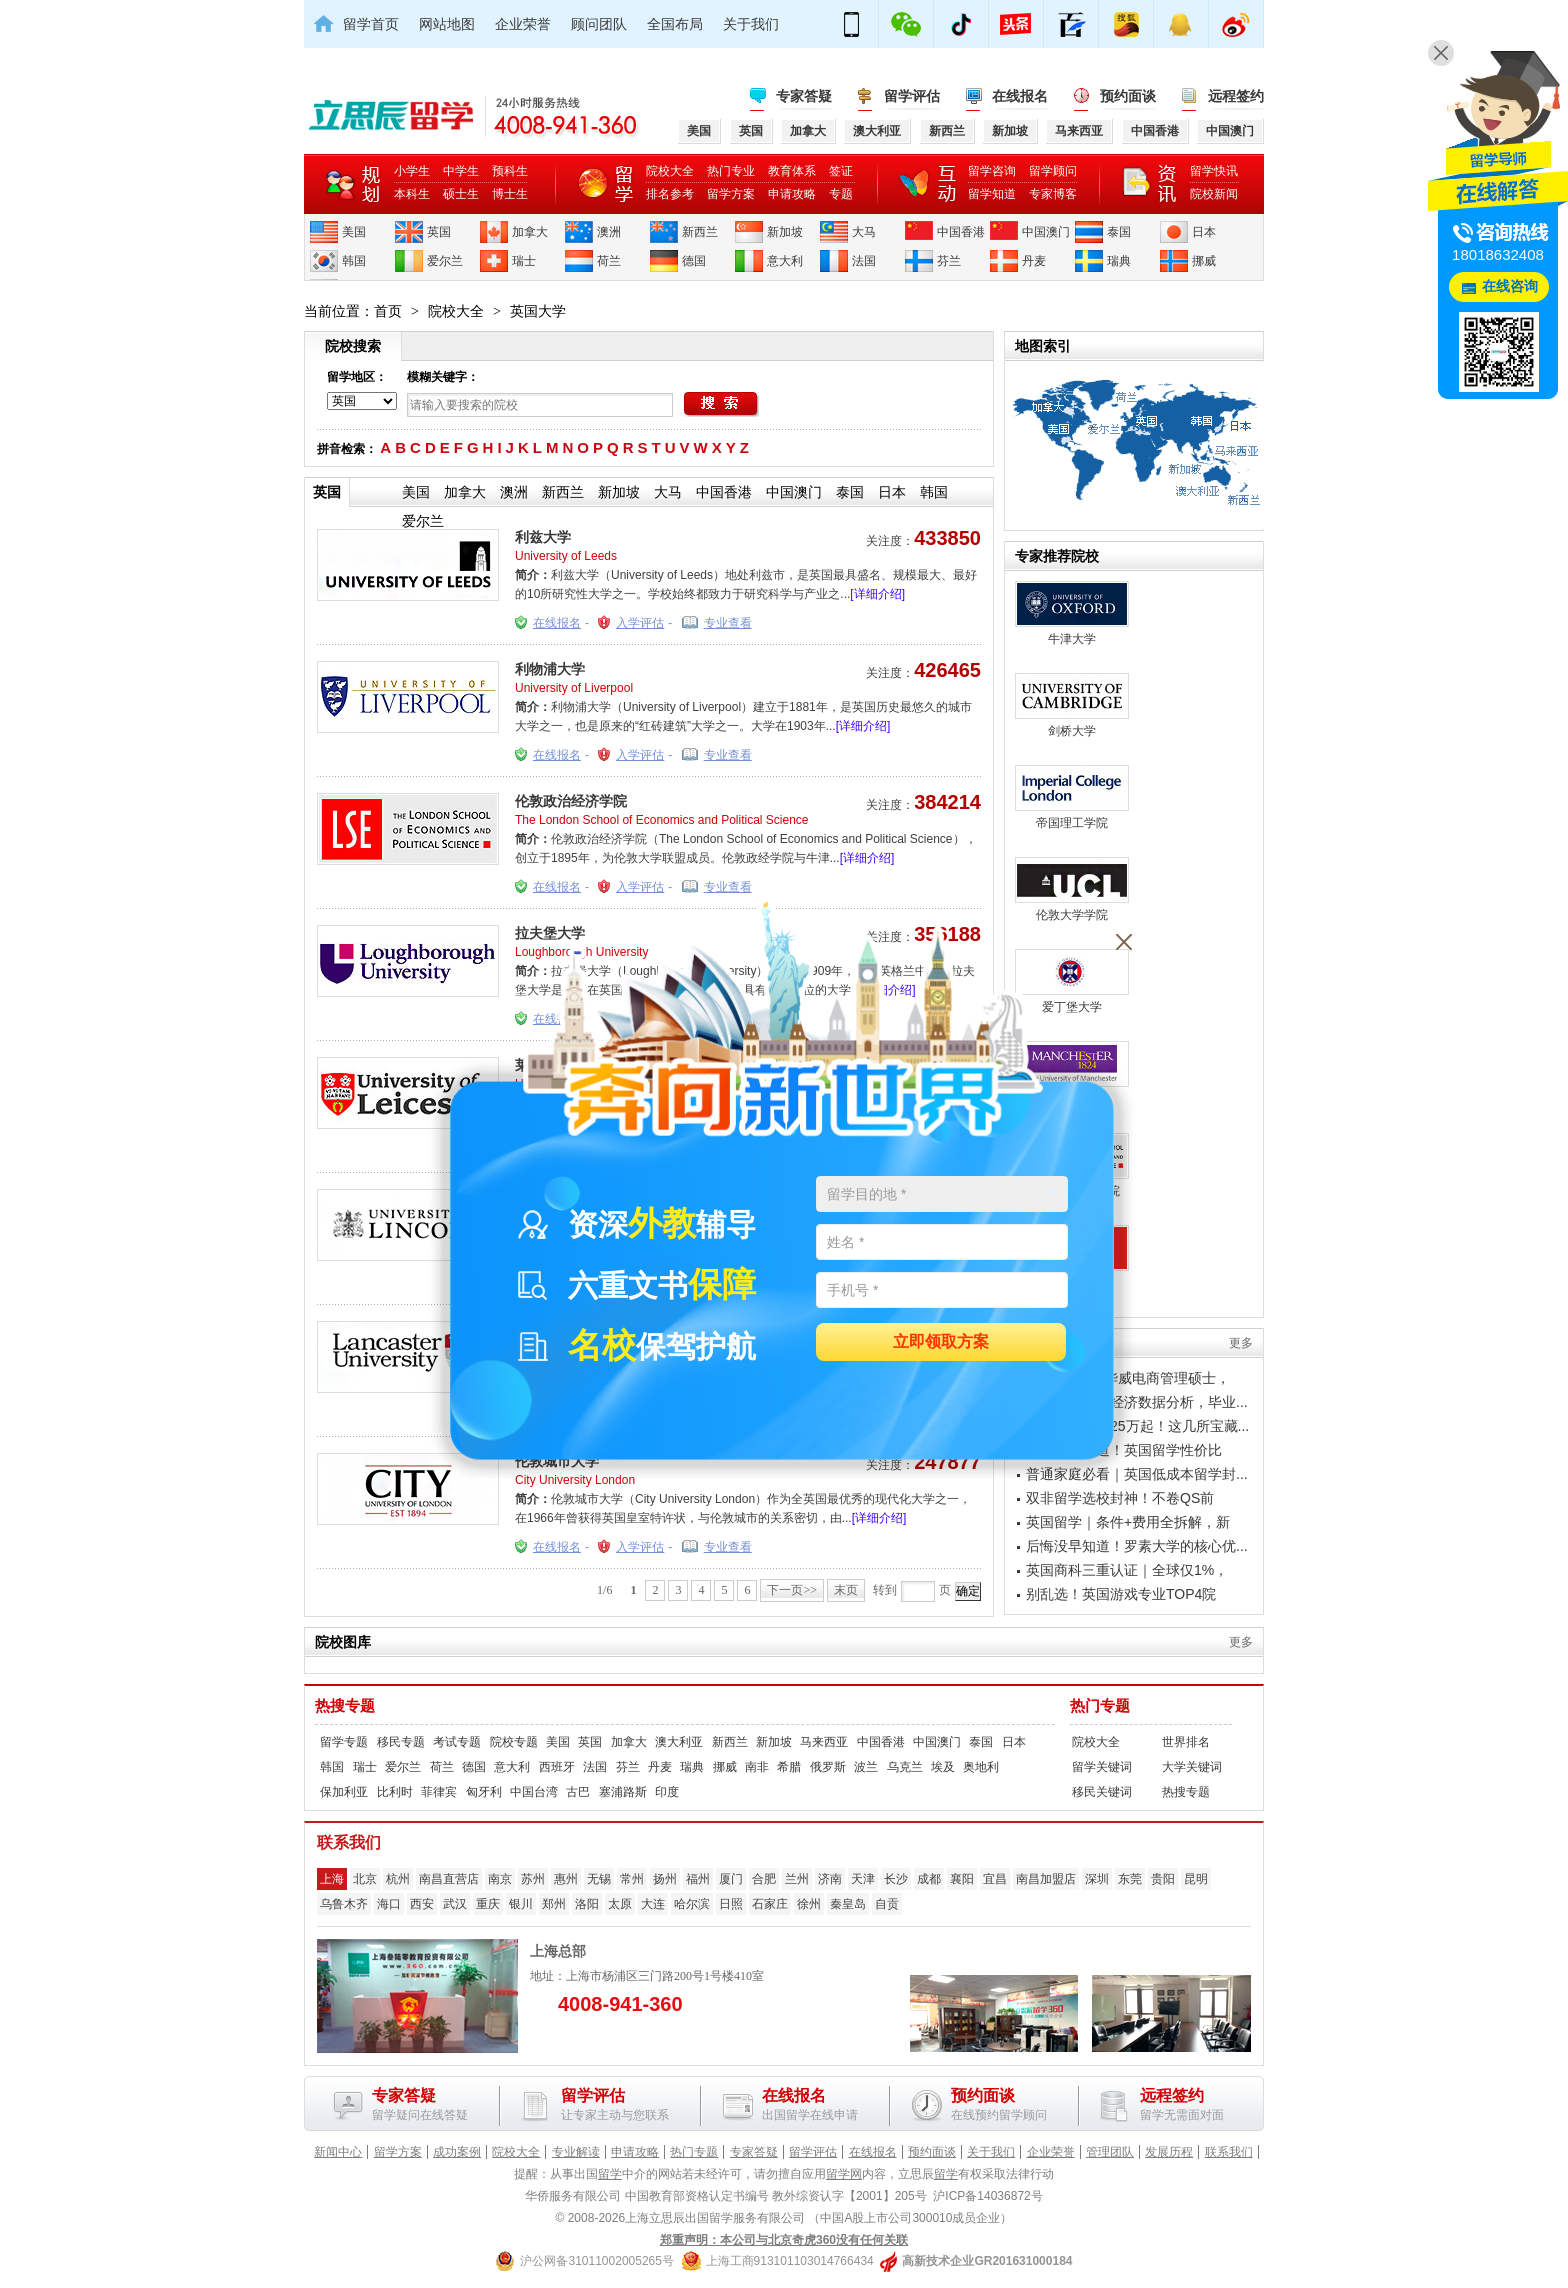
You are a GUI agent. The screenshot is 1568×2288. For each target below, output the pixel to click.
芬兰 (949, 261)
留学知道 (992, 194)
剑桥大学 (1072, 705)
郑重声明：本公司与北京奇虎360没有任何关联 (784, 2240)
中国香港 (961, 232)
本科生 (412, 194)
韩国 (354, 261)
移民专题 (401, 1742)
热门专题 (1100, 1706)
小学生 (412, 171)
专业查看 (728, 623)
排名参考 (670, 194)
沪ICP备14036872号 (987, 2196)
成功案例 (457, 2152)
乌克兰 (905, 1767)
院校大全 (670, 171)
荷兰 (609, 261)
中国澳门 (1046, 232)
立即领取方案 (941, 1342)
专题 (841, 194)
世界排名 (1186, 1742)
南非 (757, 1767)
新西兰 (700, 232)
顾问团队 (599, 24)
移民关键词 (1102, 1792)
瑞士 (524, 261)
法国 (864, 261)
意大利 (785, 261)
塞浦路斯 (623, 1792)
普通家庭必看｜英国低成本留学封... (1137, 1474)
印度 (667, 1792)
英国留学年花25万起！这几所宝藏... (1137, 1426)
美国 (354, 232)
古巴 (578, 1792)
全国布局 (675, 24)
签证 (841, 171)
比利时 (395, 1792)
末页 (846, 1590)
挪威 (1204, 261)
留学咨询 (992, 171)
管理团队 (1110, 2152)
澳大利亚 (679, 1742)
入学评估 (640, 623)
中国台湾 (534, 1792)
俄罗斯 (828, 1767)
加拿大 (530, 232)
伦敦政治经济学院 (571, 801)
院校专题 (514, 1742)
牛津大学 (1072, 613)
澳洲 (609, 232)
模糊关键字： (443, 377)
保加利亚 (344, 1792)
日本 (1204, 232)
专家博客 (1053, 194)
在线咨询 (1510, 286)
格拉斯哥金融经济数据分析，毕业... (1137, 1402)
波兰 (866, 1767)
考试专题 (457, 1742)
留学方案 (731, 194)
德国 (694, 261)
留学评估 (912, 96)
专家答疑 (804, 96)
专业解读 (576, 2152)
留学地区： (357, 377)
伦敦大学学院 (1072, 889)
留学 (610, 2174)
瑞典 (1119, 261)
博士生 (510, 194)
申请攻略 (792, 194)
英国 (439, 232)
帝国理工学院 (1072, 797)
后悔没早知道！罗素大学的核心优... (1137, 1546)
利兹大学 (543, 537)
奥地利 (981, 1767)
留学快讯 (1214, 171)
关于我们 (751, 24)
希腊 (789, 1767)
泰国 (1119, 232)
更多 (1241, 1343)
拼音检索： (347, 449)
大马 (864, 232)
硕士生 (461, 194)
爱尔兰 (445, 261)
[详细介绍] (877, 594)
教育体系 (792, 171)
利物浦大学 (550, 669)
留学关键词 (1102, 1767)
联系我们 (1229, 2152)
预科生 (510, 171)
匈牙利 (484, 1792)
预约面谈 (1128, 96)
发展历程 (1169, 2152)
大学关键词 (1192, 1767)
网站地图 (447, 24)
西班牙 (557, 1767)
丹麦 (1034, 261)
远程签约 (1236, 96)
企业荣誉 (523, 24)
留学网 (844, 2174)
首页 (388, 311)
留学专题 (344, 1742)
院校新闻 (1214, 194)
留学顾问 (1053, 171)
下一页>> (792, 1590)
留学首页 (371, 24)
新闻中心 (338, 2152)
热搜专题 (345, 1706)
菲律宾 (439, 1792)
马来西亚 (824, 1742)
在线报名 (1020, 96)
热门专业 (731, 171)
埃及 (943, 1767)
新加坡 (785, 232)
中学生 (461, 171)
